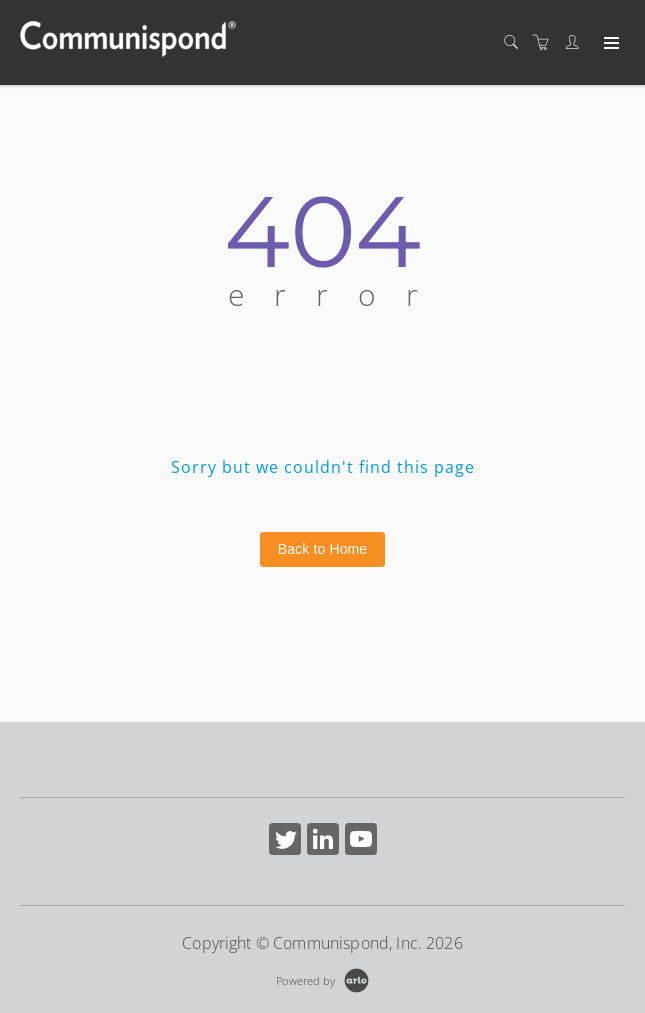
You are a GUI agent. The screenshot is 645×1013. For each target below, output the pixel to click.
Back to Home (323, 549)
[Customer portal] (577, 42)
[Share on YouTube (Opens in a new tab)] (361, 841)
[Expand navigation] (609, 44)
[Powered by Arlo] (322, 978)
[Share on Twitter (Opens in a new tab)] (285, 841)
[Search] (516, 42)
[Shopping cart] (546, 42)
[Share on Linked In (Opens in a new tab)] (323, 841)
